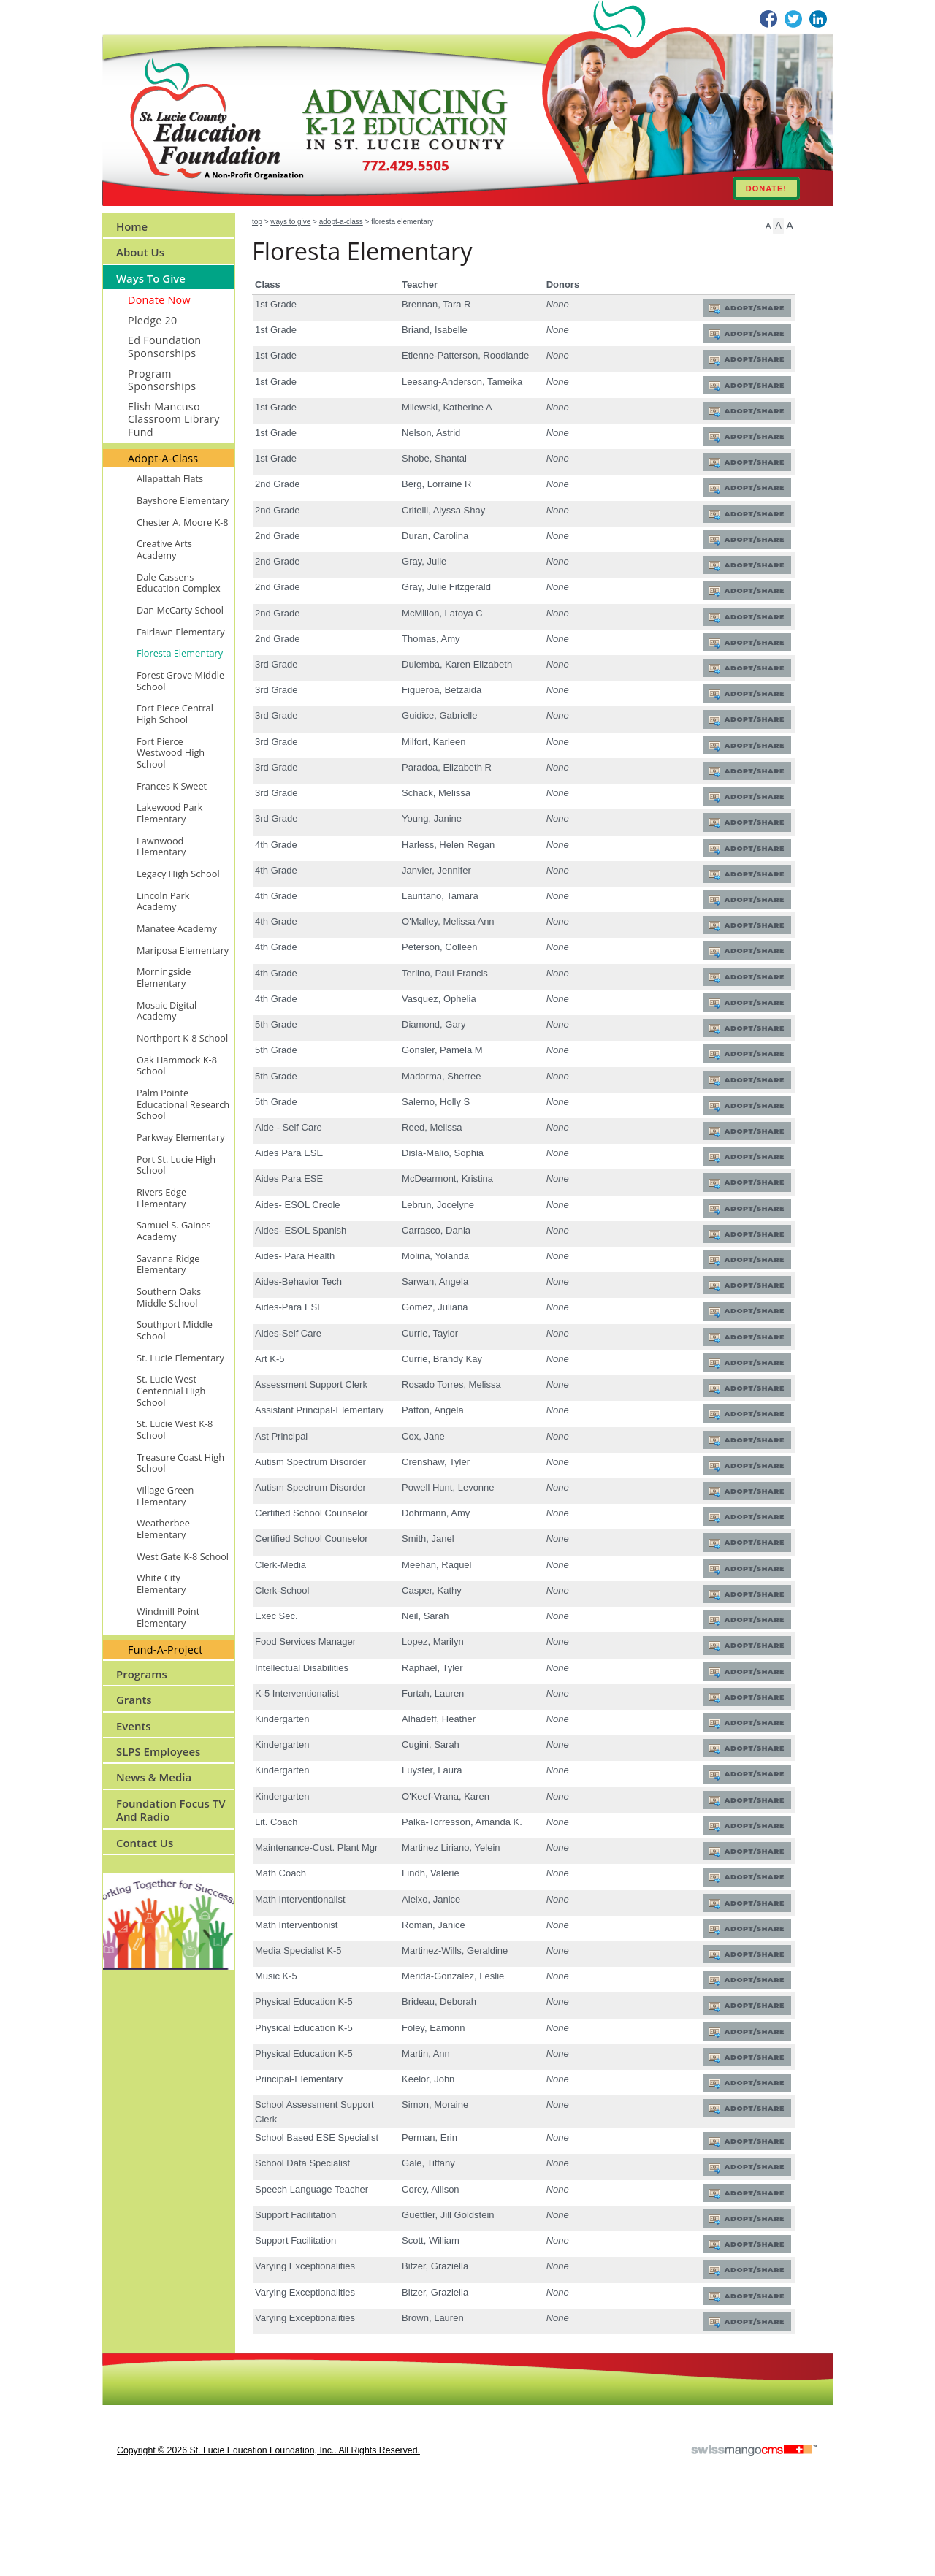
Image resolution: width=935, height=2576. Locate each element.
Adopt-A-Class (341, 222)
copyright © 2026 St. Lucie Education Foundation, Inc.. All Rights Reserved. (268, 2529)
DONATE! (766, 188)
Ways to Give (290, 222)
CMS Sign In (111, 2441)
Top (257, 222)
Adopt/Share (752, 308)
